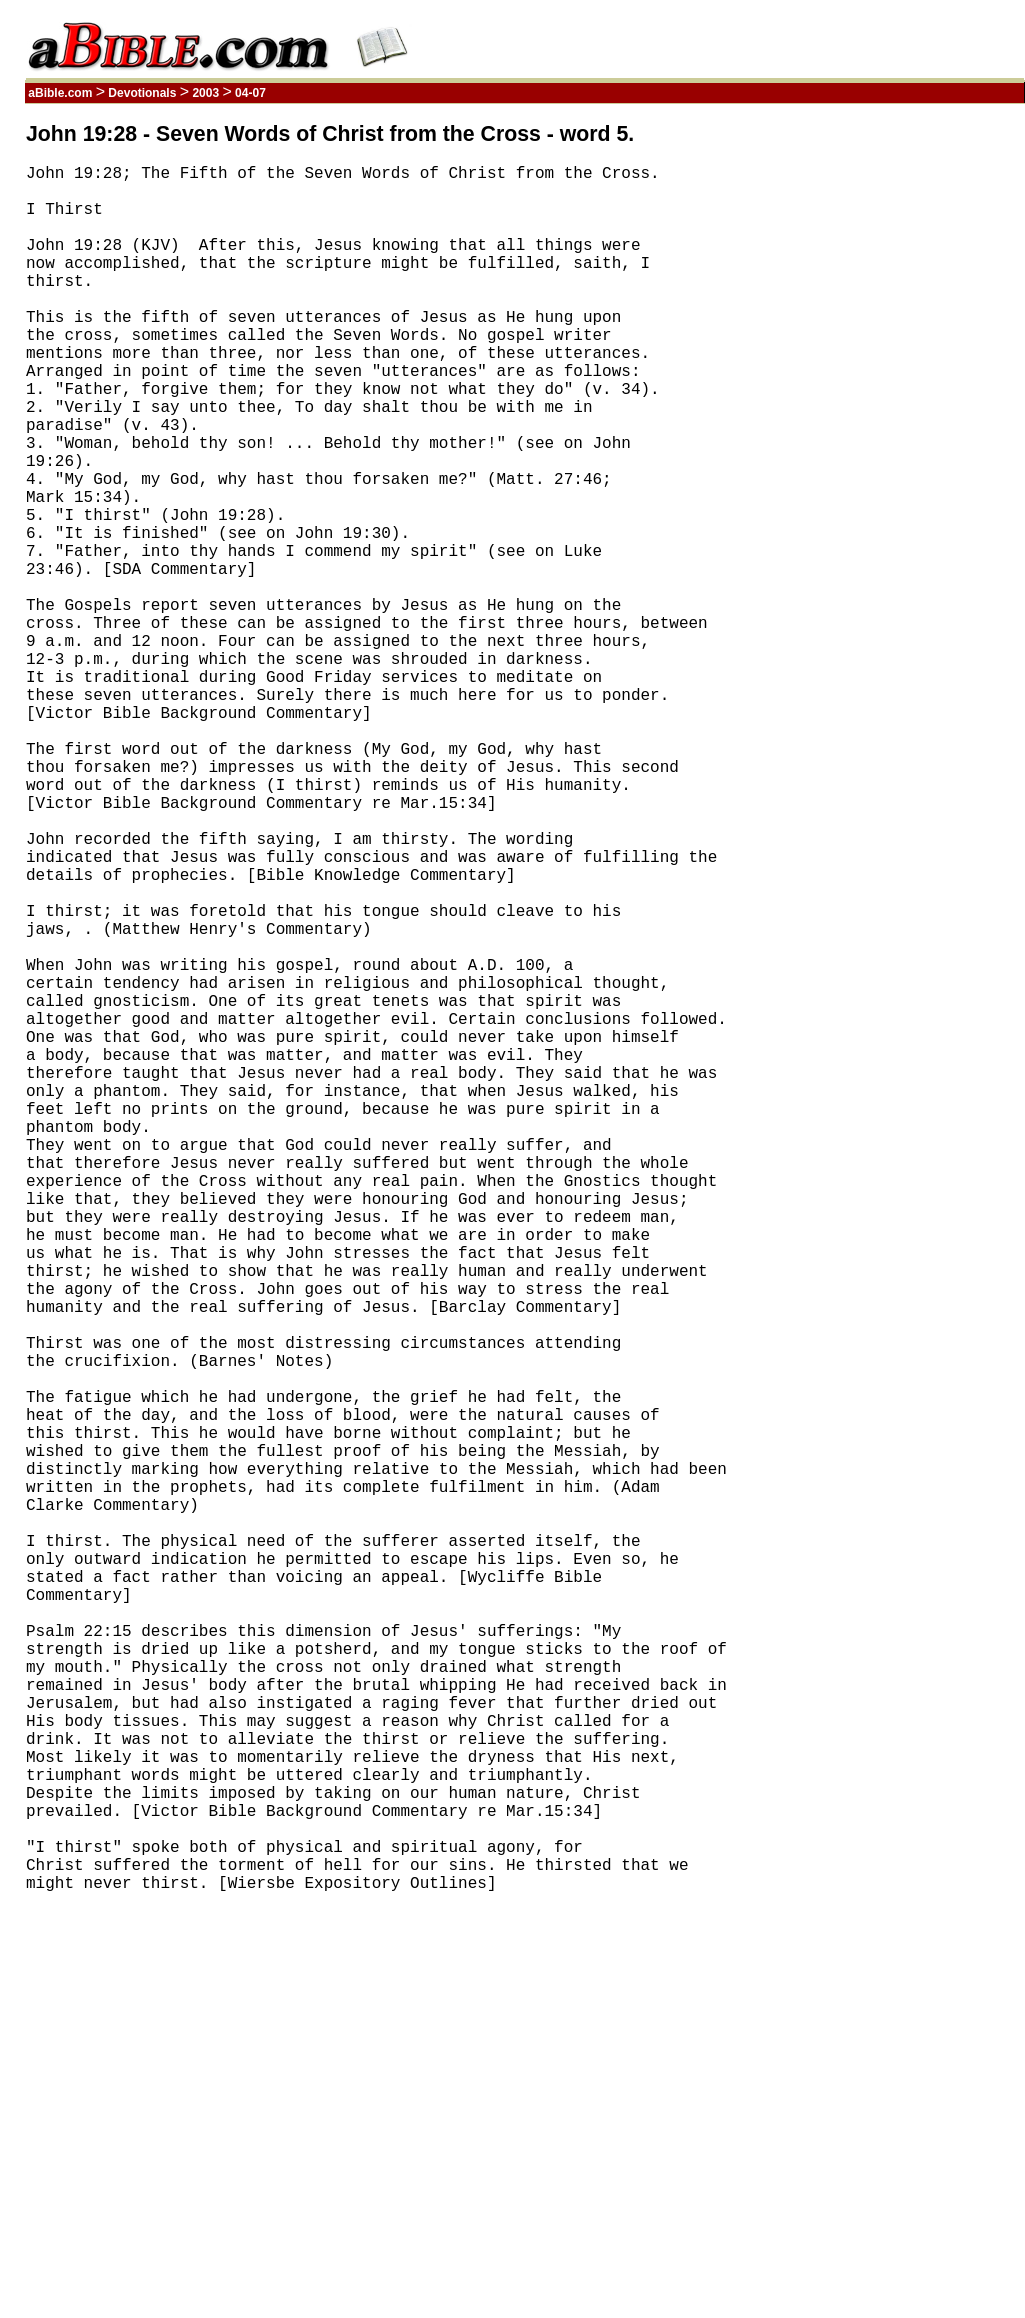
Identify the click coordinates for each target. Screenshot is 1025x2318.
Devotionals (142, 93)
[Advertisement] (929, 423)
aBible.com (60, 93)
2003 (205, 93)
